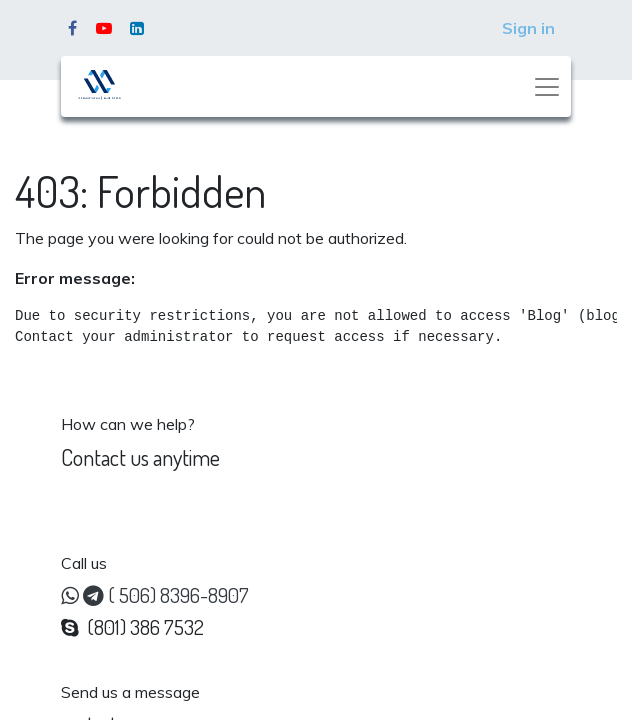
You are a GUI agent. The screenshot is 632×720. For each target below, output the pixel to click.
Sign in (528, 28)
